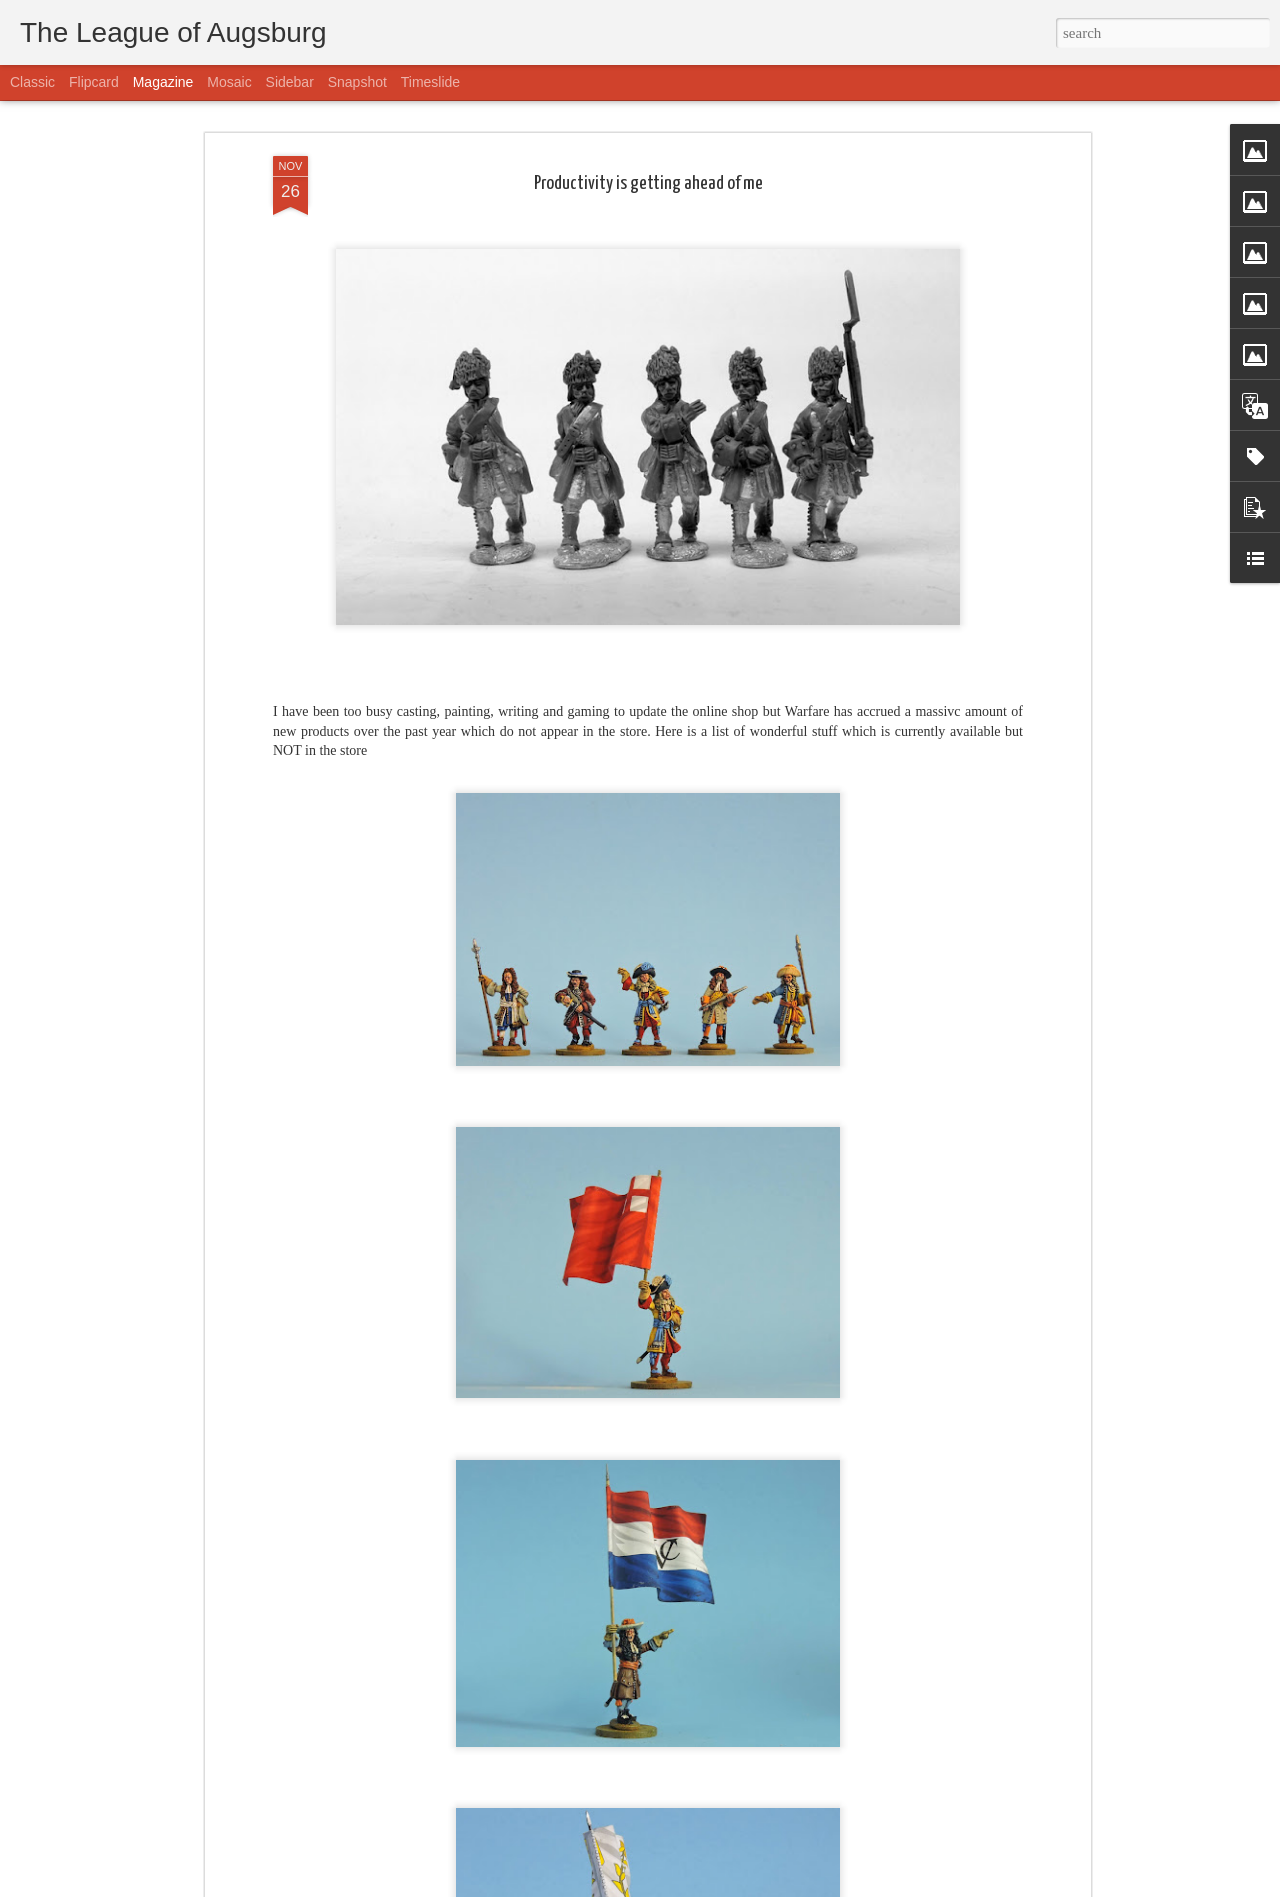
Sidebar (290, 82)
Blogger (732, 1886)
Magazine (163, 82)
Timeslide (430, 82)
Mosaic (229, 82)
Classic (32, 82)
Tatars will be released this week (527, 1873)
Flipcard (94, 82)
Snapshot (357, 82)
